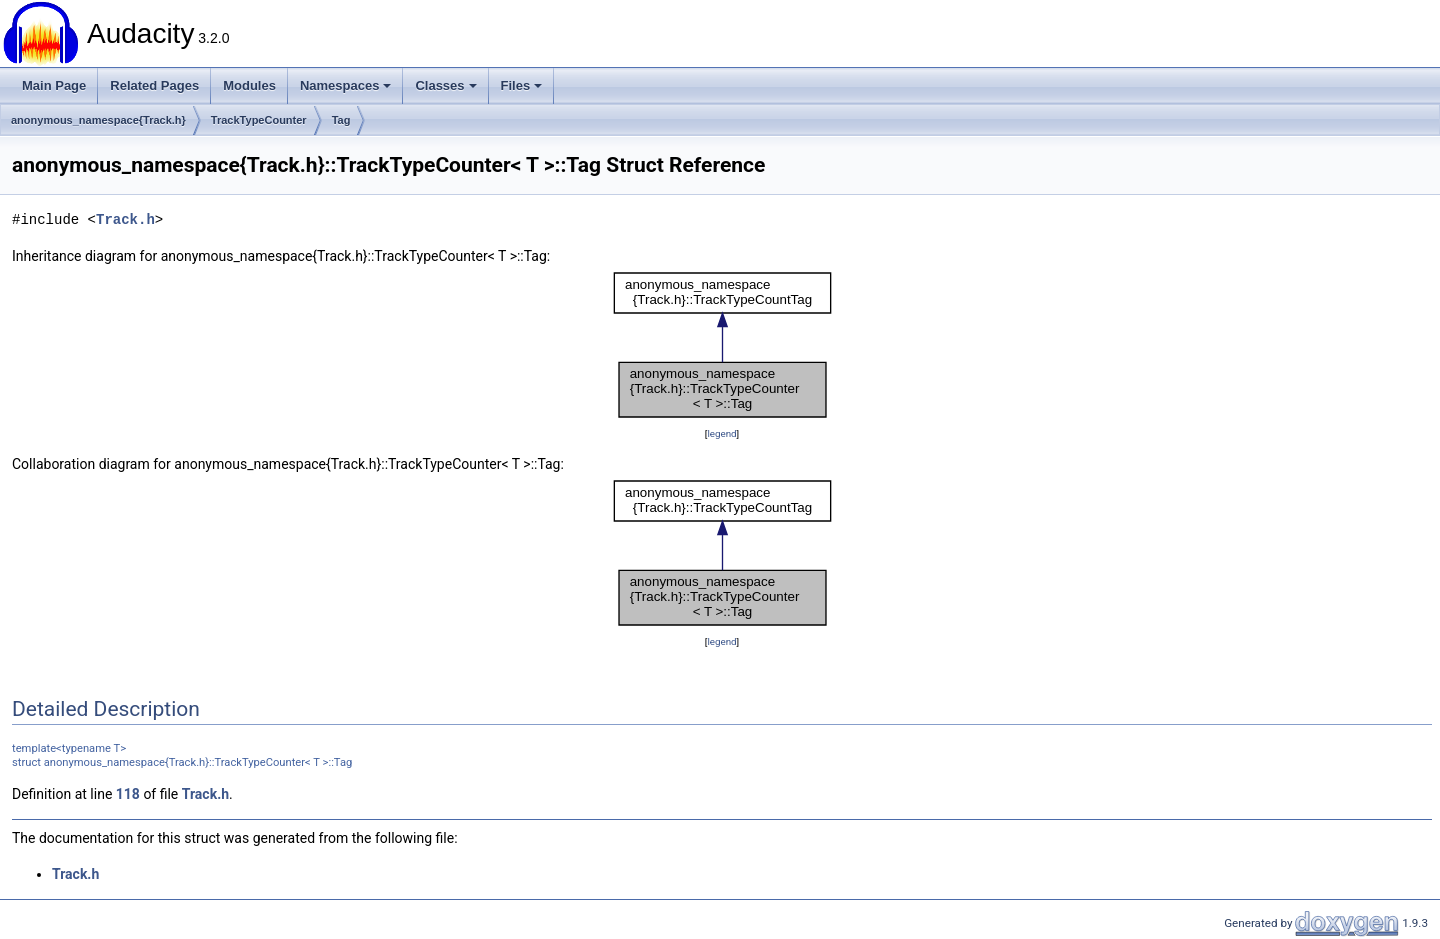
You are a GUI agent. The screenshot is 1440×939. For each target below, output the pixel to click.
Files (522, 85)
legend (721, 433)
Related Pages (154, 85)
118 (128, 794)
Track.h (125, 219)
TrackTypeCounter (259, 120)
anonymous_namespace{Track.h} (98, 120)
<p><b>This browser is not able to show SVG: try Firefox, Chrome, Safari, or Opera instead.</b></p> (722, 345)
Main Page (54, 85)
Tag (341, 120)
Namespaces (346, 85)
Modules (249, 85)
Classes (445, 85)
